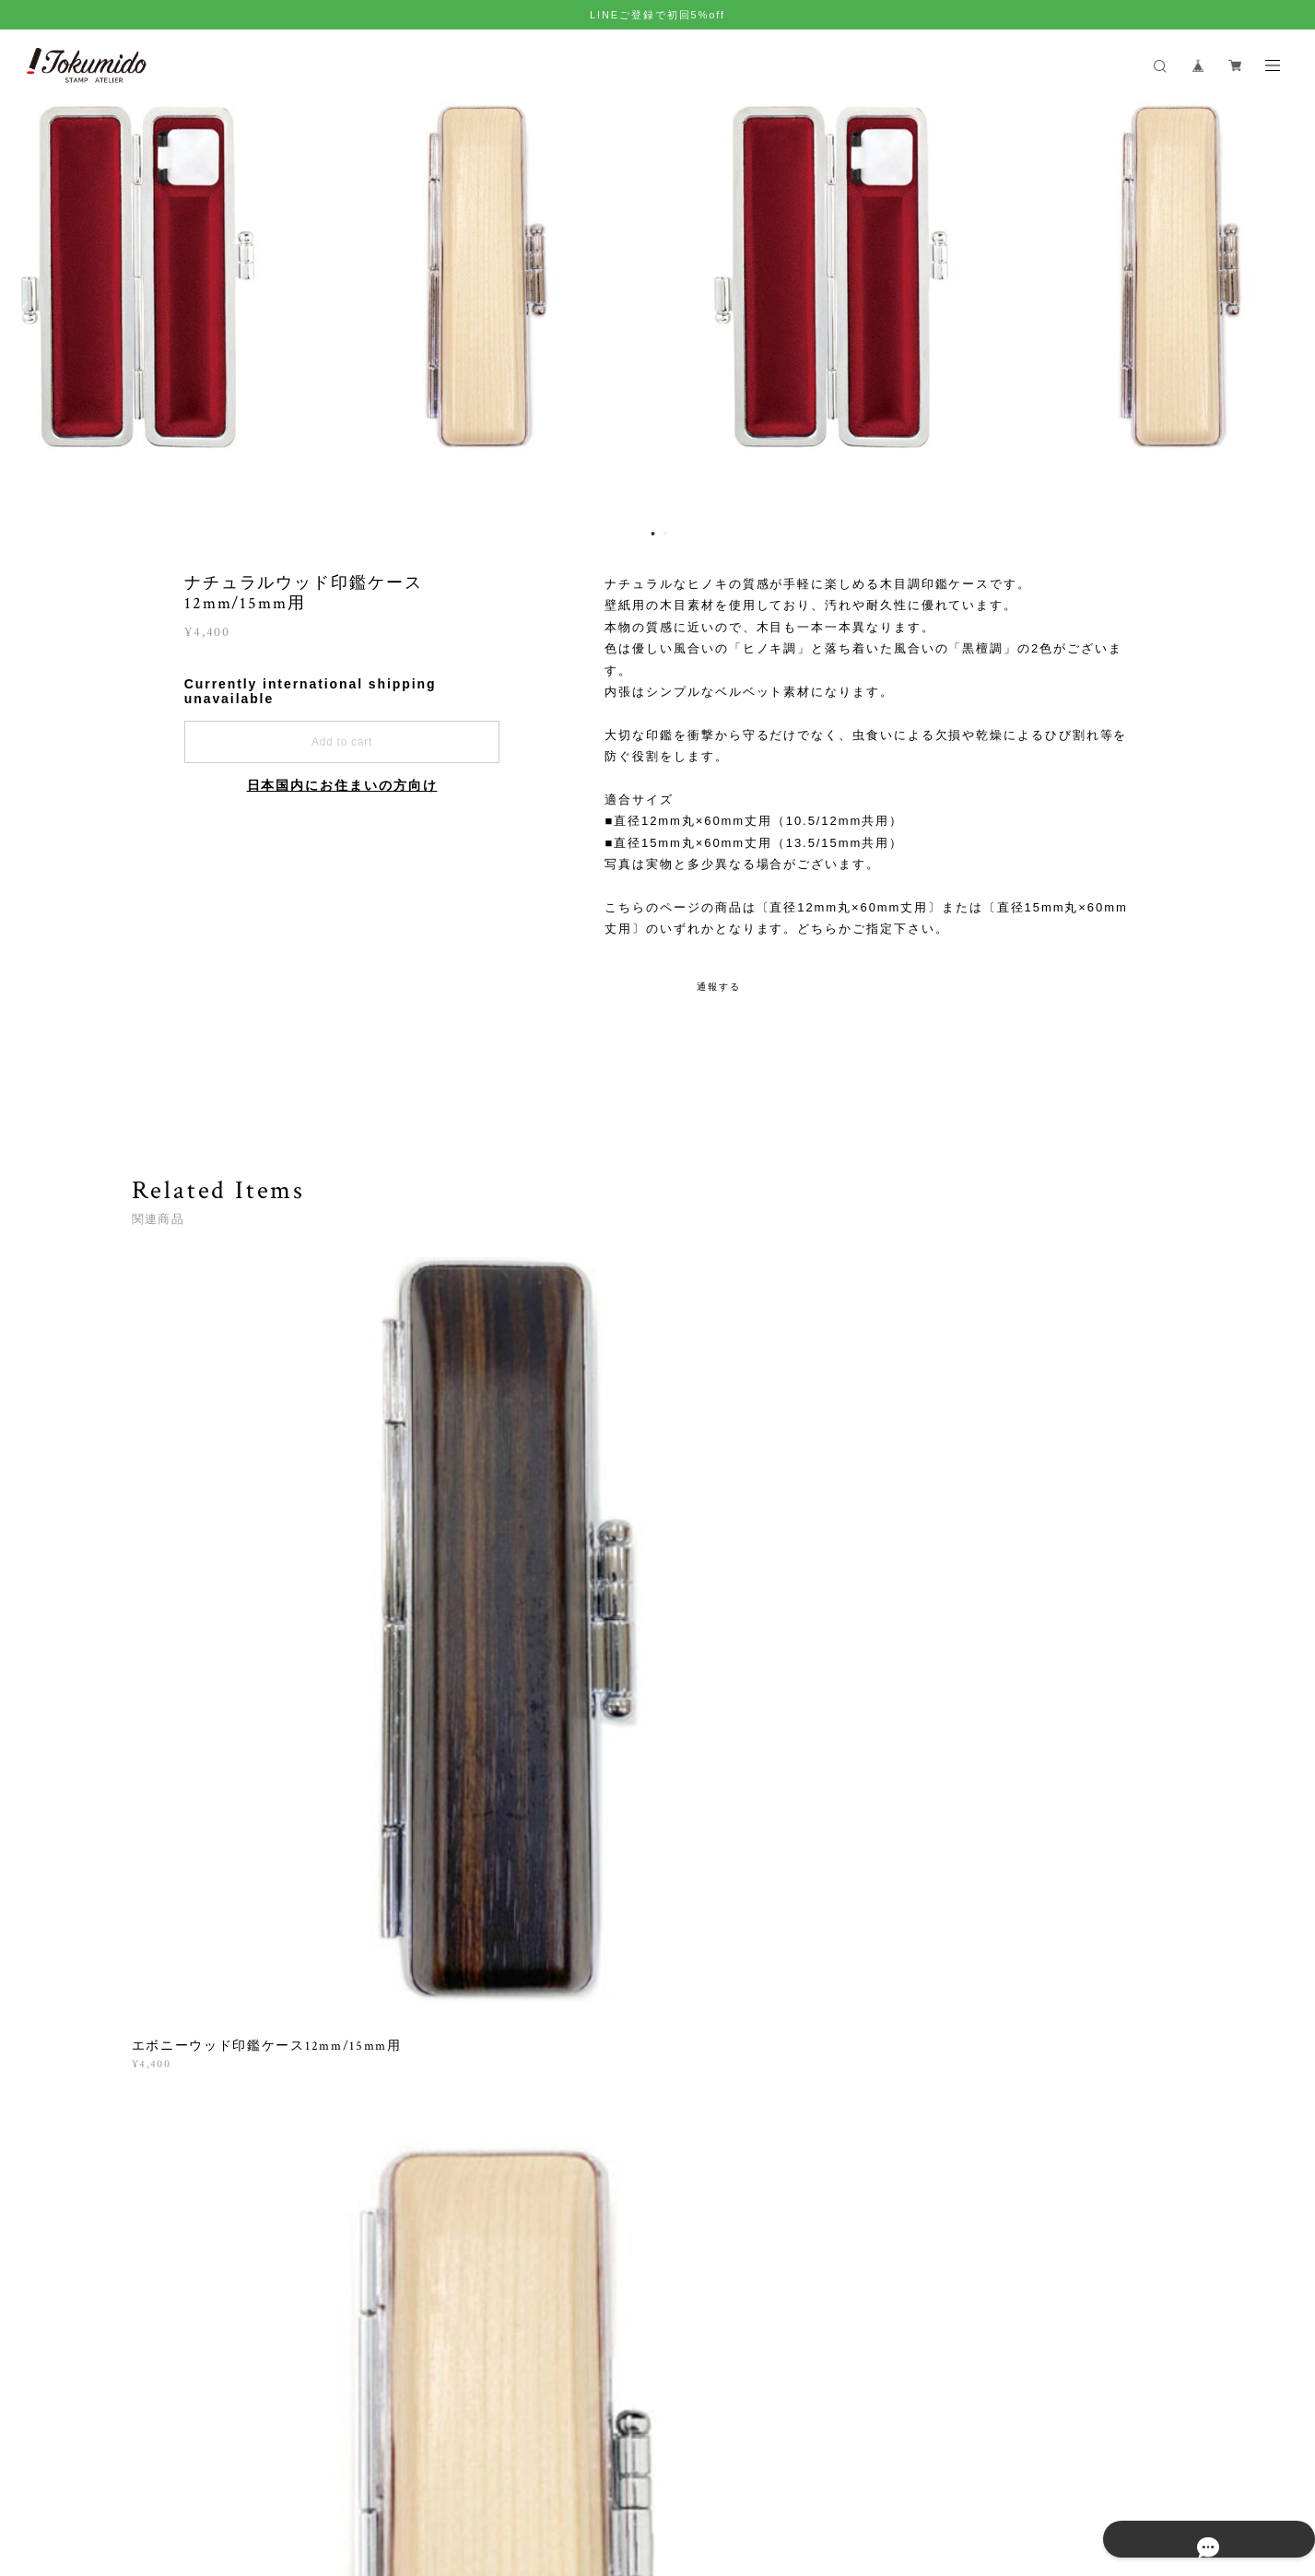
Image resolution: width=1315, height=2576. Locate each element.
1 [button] (653, 533)
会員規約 (487, 2469)
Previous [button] (27, 310)
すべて (189, 1767)
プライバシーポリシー (253, 2469)
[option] (658, 310)
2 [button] (665, 533)
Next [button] (1287, 310)
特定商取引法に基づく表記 (394, 2469)
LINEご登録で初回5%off (657, 14)
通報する (719, 987)
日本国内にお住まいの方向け (342, 785)
